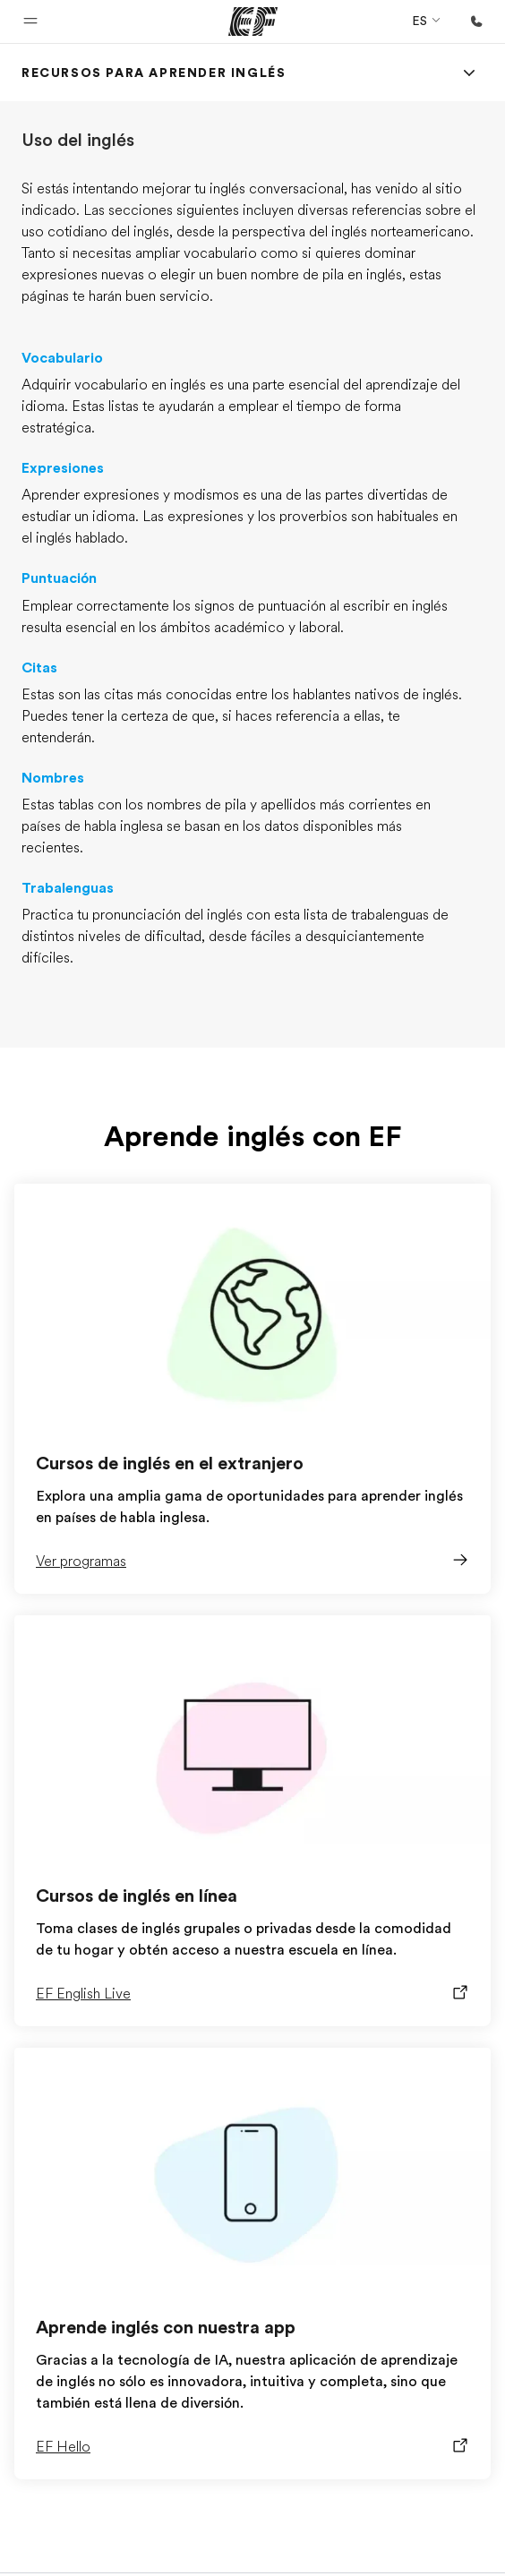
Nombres (52, 778)
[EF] (253, 21)
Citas (39, 668)
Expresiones (62, 468)
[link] (153, 72)
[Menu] (469, 72)
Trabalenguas (67, 888)
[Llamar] (476, 21)
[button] (30, 21)
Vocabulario (62, 358)
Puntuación (59, 578)
